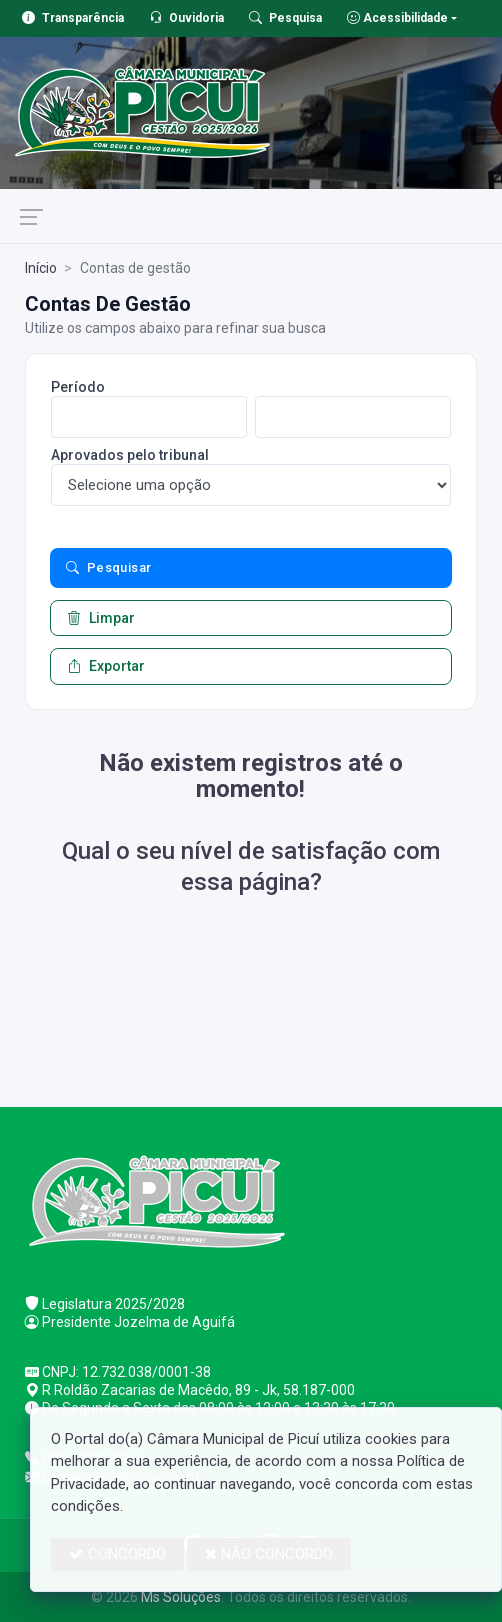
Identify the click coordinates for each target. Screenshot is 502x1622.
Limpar (101, 618)
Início (41, 268)
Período (78, 387)
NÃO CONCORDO (269, 1554)
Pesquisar (109, 568)
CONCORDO (117, 1554)
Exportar (106, 666)
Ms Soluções (181, 1597)
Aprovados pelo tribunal (130, 455)
